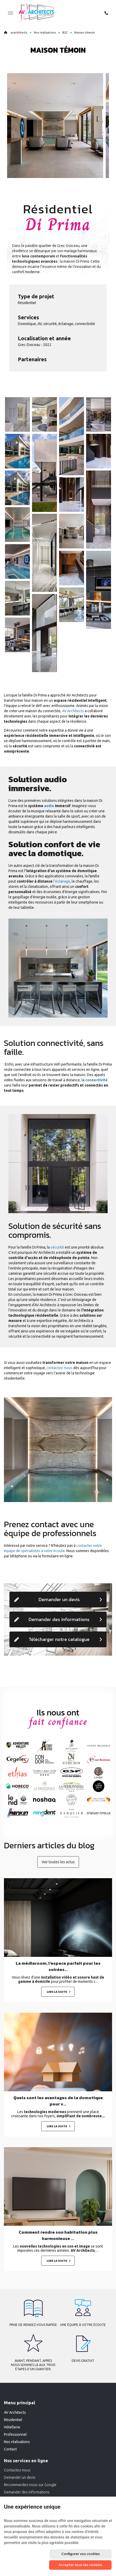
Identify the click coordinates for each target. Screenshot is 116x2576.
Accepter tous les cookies (80, 2565)
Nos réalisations (45, 32)
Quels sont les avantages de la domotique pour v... (58, 2100)
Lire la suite (57, 1992)
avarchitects (15, 32)
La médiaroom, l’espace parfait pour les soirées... (58, 1966)
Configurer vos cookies (80, 2554)
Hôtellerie (12, 2427)
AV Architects (73, 711)
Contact (10, 2449)
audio (49, 806)
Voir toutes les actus (58, 1862)
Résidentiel (13, 2420)
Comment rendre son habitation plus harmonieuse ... (58, 2235)
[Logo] (35, 13)
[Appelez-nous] (106, 13)
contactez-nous (59, 1368)
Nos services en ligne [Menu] (26, 2460)
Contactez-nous (17, 2470)
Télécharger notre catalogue (58, 1639)
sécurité (57, 1247)
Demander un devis (58, 1599)
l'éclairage (61, 881)
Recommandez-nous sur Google (30, 2485)
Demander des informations (58, 1619)
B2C (65, 32)
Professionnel (15, 2434)
